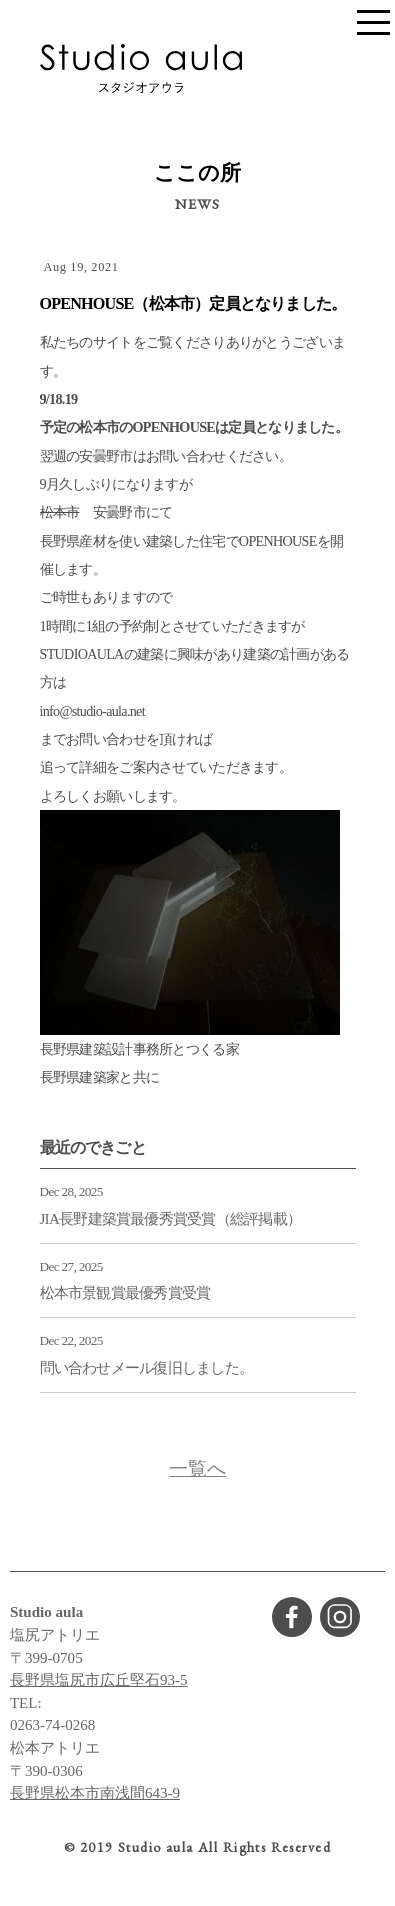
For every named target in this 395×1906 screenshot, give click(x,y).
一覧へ (197, 1468)
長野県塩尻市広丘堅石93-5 (99, 1680)
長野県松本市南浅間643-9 (95, 1793)
